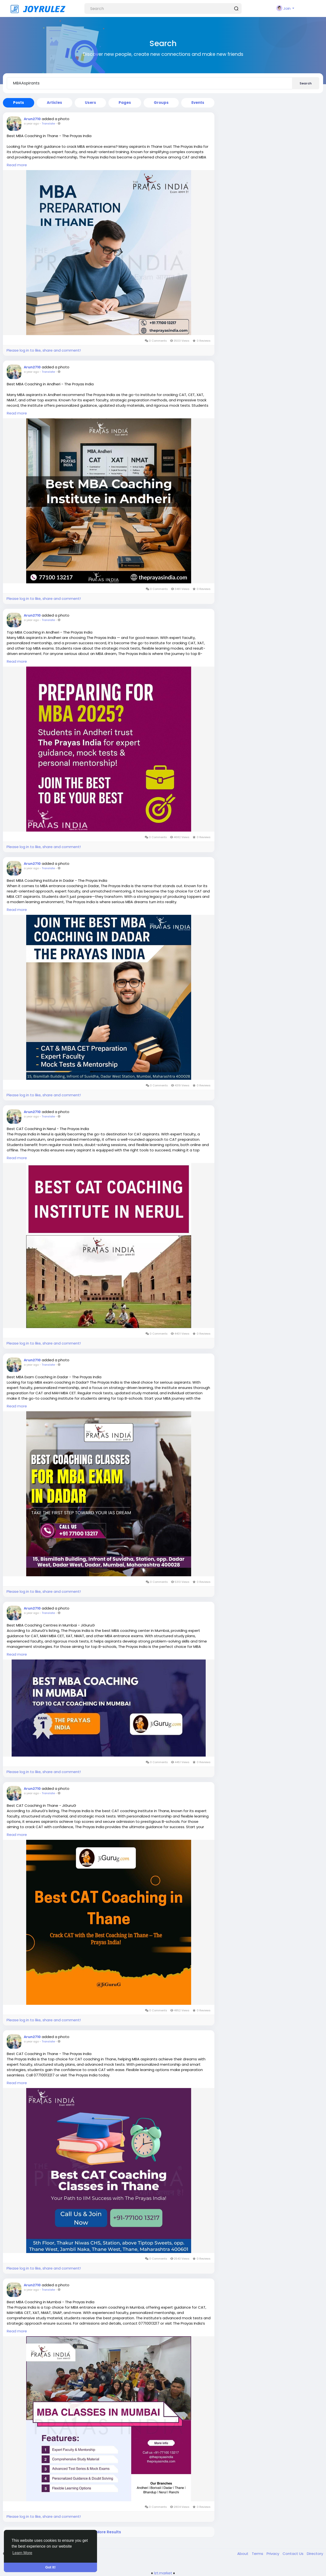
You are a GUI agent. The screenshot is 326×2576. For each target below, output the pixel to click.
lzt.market (163, 2573)
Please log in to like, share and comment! (44, 350)
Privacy (273, 2553)
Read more (17, 164)
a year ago (31, 123)
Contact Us (293, 2553)
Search (306, 83)
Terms (258, 2553)
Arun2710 (32, 118)
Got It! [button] (50, 2567)
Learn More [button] (22, 2553)
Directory (315, 2553)
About (243, 2553)
